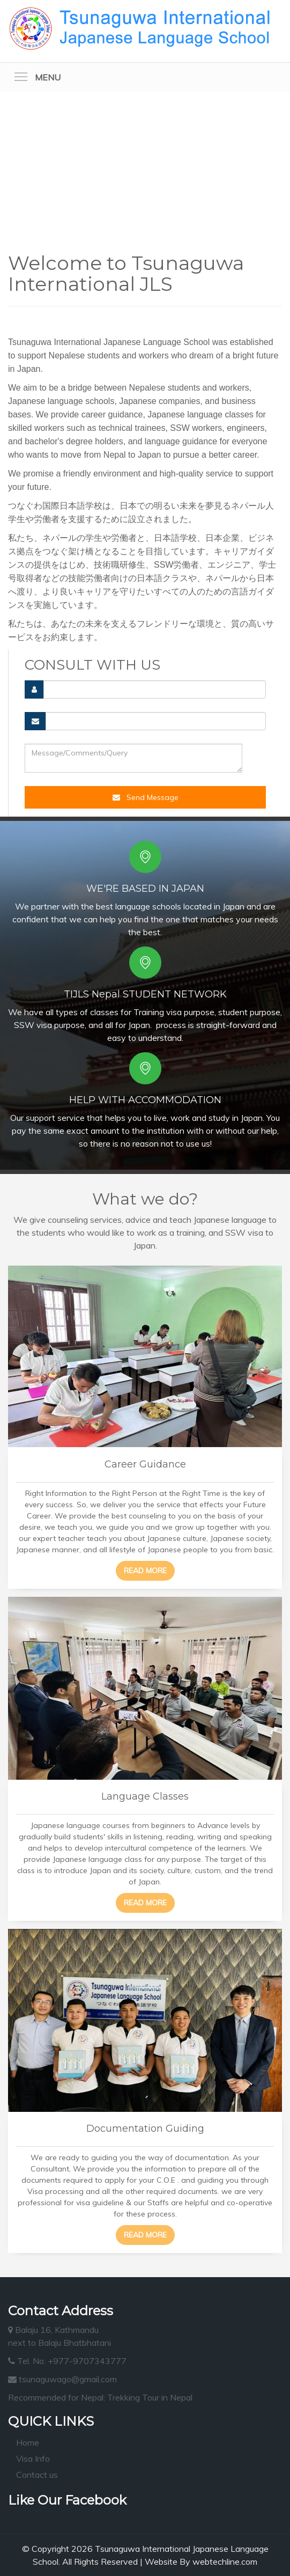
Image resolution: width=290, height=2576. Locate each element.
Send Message (146, 797)
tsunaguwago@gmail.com (62, 2379)
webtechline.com (224, 2561)
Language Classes (145, 1796)
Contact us (37, 2474)
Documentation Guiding (145, 2128)
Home (27, 2442)
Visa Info (33, 2458)
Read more (145, 1570)
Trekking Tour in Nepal (149, 2397)
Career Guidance (145, 1464)
